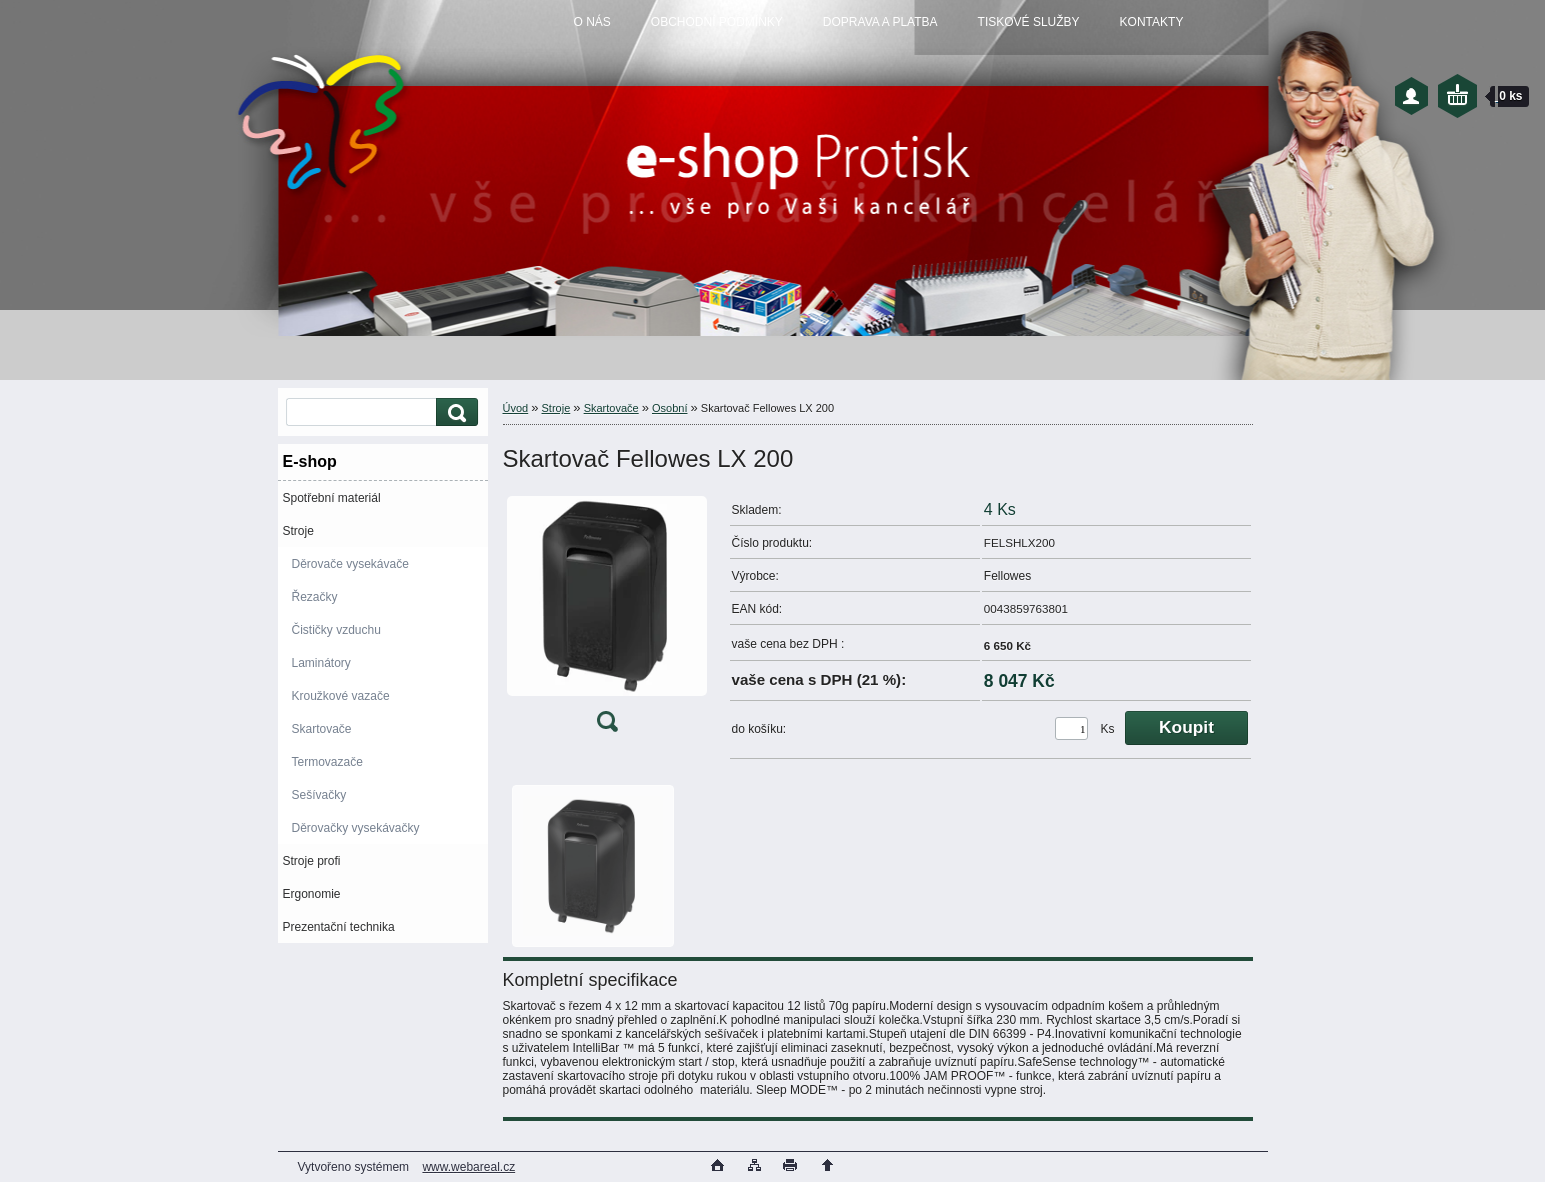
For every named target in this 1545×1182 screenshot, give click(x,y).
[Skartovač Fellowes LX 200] (607, 618)
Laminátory (321, 663)
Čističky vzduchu (336, 630)
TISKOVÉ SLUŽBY (1029, 22)
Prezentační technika (339, 927)
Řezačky (315, 597)
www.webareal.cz (468, 1167)
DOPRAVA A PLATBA (880, 22)
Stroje (298, 531)
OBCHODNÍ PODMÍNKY (717, 22)
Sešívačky (319, 795)
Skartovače (322, 729)
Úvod (516, 408)
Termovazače (327, 762)
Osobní (669, 408)
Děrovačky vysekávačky (356, 828)
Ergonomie (312, 894)
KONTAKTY (1152, 22)
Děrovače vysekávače (350, 564)
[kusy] (1071, 728)
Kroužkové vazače (341, 696)
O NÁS (592, 22)
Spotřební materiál (332, 498)
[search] (454, 412)
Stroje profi (312, 861)
